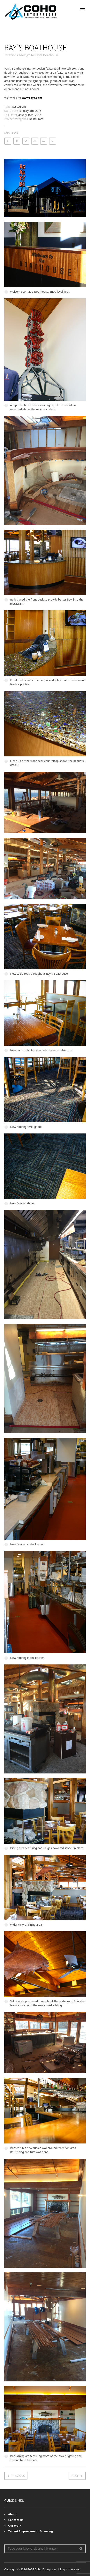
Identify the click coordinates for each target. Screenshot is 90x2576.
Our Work (14, 2525)
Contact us (16, 2520)
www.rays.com (32, 98)
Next (74, 2476)
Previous (18, 2476)
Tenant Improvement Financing (30, 2531)
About (12, 2514)
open (82, 10)
